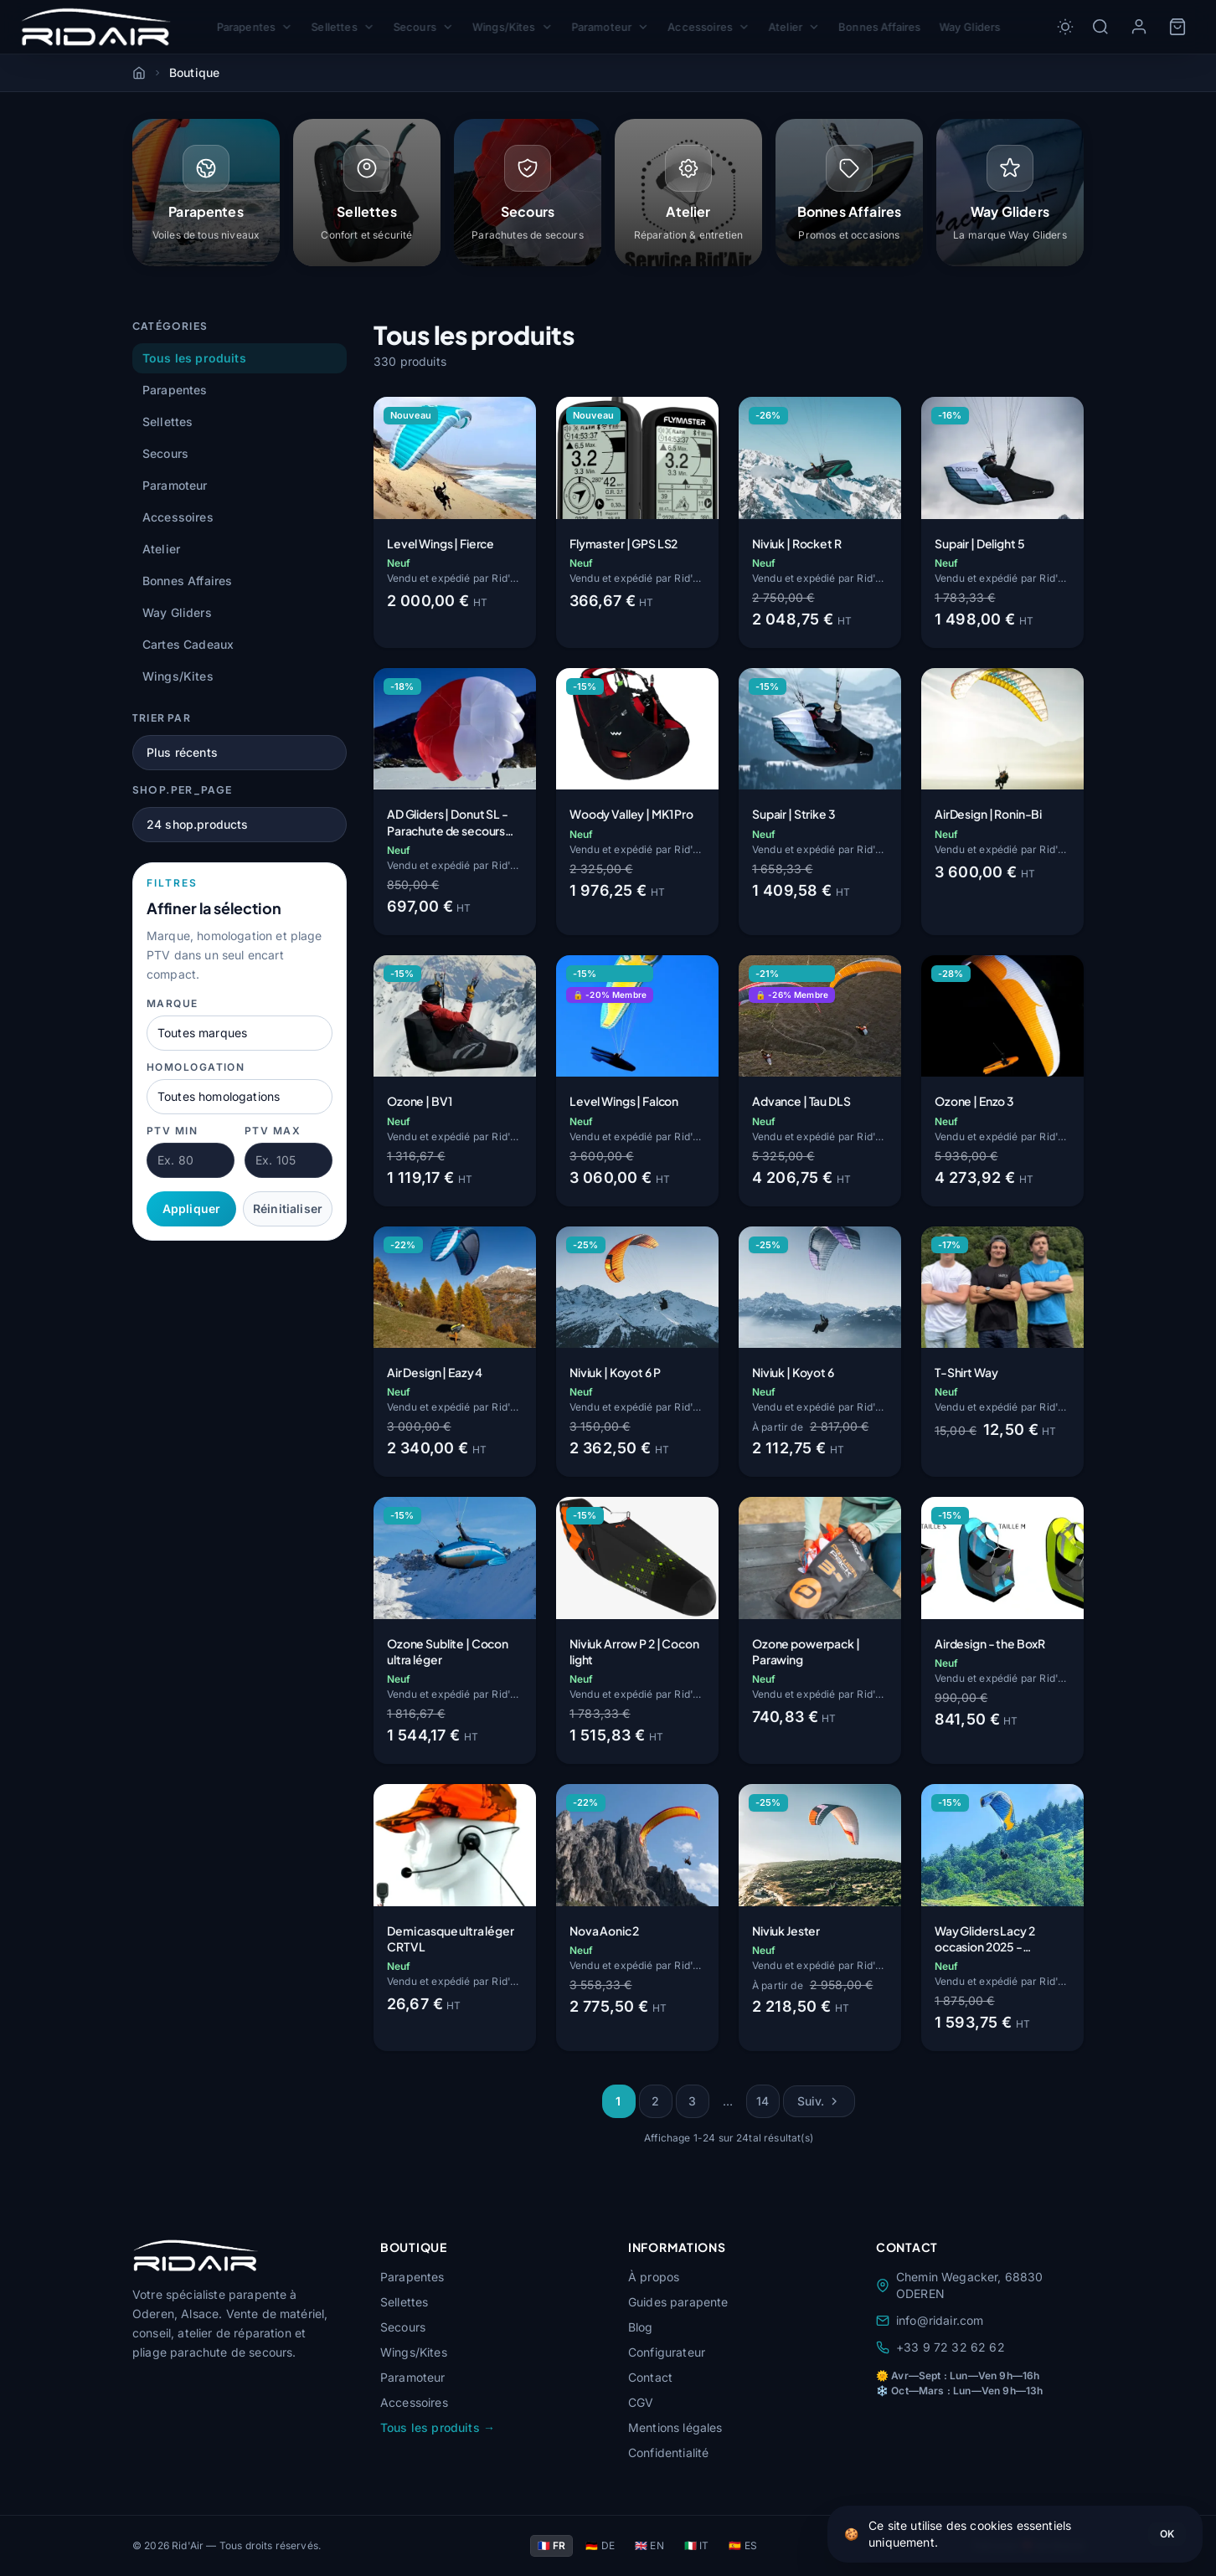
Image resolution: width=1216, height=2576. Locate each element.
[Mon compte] (1139, 26)
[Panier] (1177, 26)
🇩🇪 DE (600, 2545)
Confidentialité (668, 2452)
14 (762, 2101)
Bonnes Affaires (887, 26)
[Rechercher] (1100, 26)
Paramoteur (610, 27)
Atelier (800, 27)
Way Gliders (980, 26)
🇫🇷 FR (552, 2545)
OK (1167, 2533)
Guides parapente (678, 2302)
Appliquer (191, 1208)
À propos (653, 2277)
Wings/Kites (509, 27)
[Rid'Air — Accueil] (96, 27)
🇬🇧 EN (649, 2545)
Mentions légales (675, 2427)
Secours (417, 27)
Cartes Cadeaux (188, 644)
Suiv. (819, 2101)
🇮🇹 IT (696, 2545)
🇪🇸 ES (743, 2545)
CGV (640, 2402)
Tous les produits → (437, 2427)
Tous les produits (194, 358)
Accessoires (712, 27)
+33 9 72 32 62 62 (940, 2347)
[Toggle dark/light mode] (1065, 27)
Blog (640, 2327)
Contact (650, 2377)
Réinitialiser (287, 1208)
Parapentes (244, 27)
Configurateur (666, 2352)
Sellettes (335, 27)
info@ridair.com (929, 2320)
